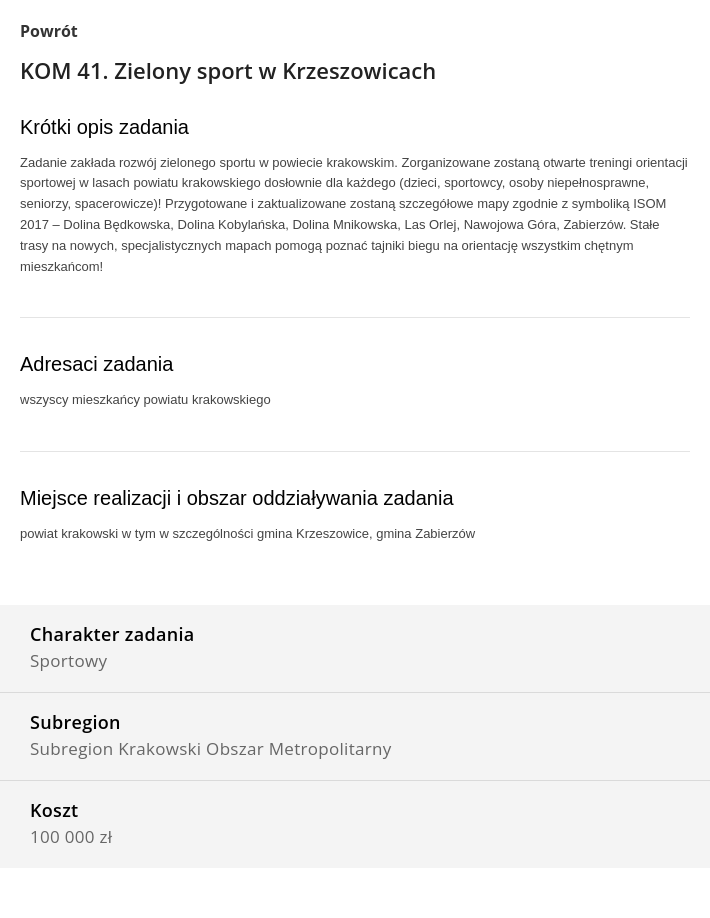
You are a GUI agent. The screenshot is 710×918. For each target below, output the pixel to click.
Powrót (49, 31)
